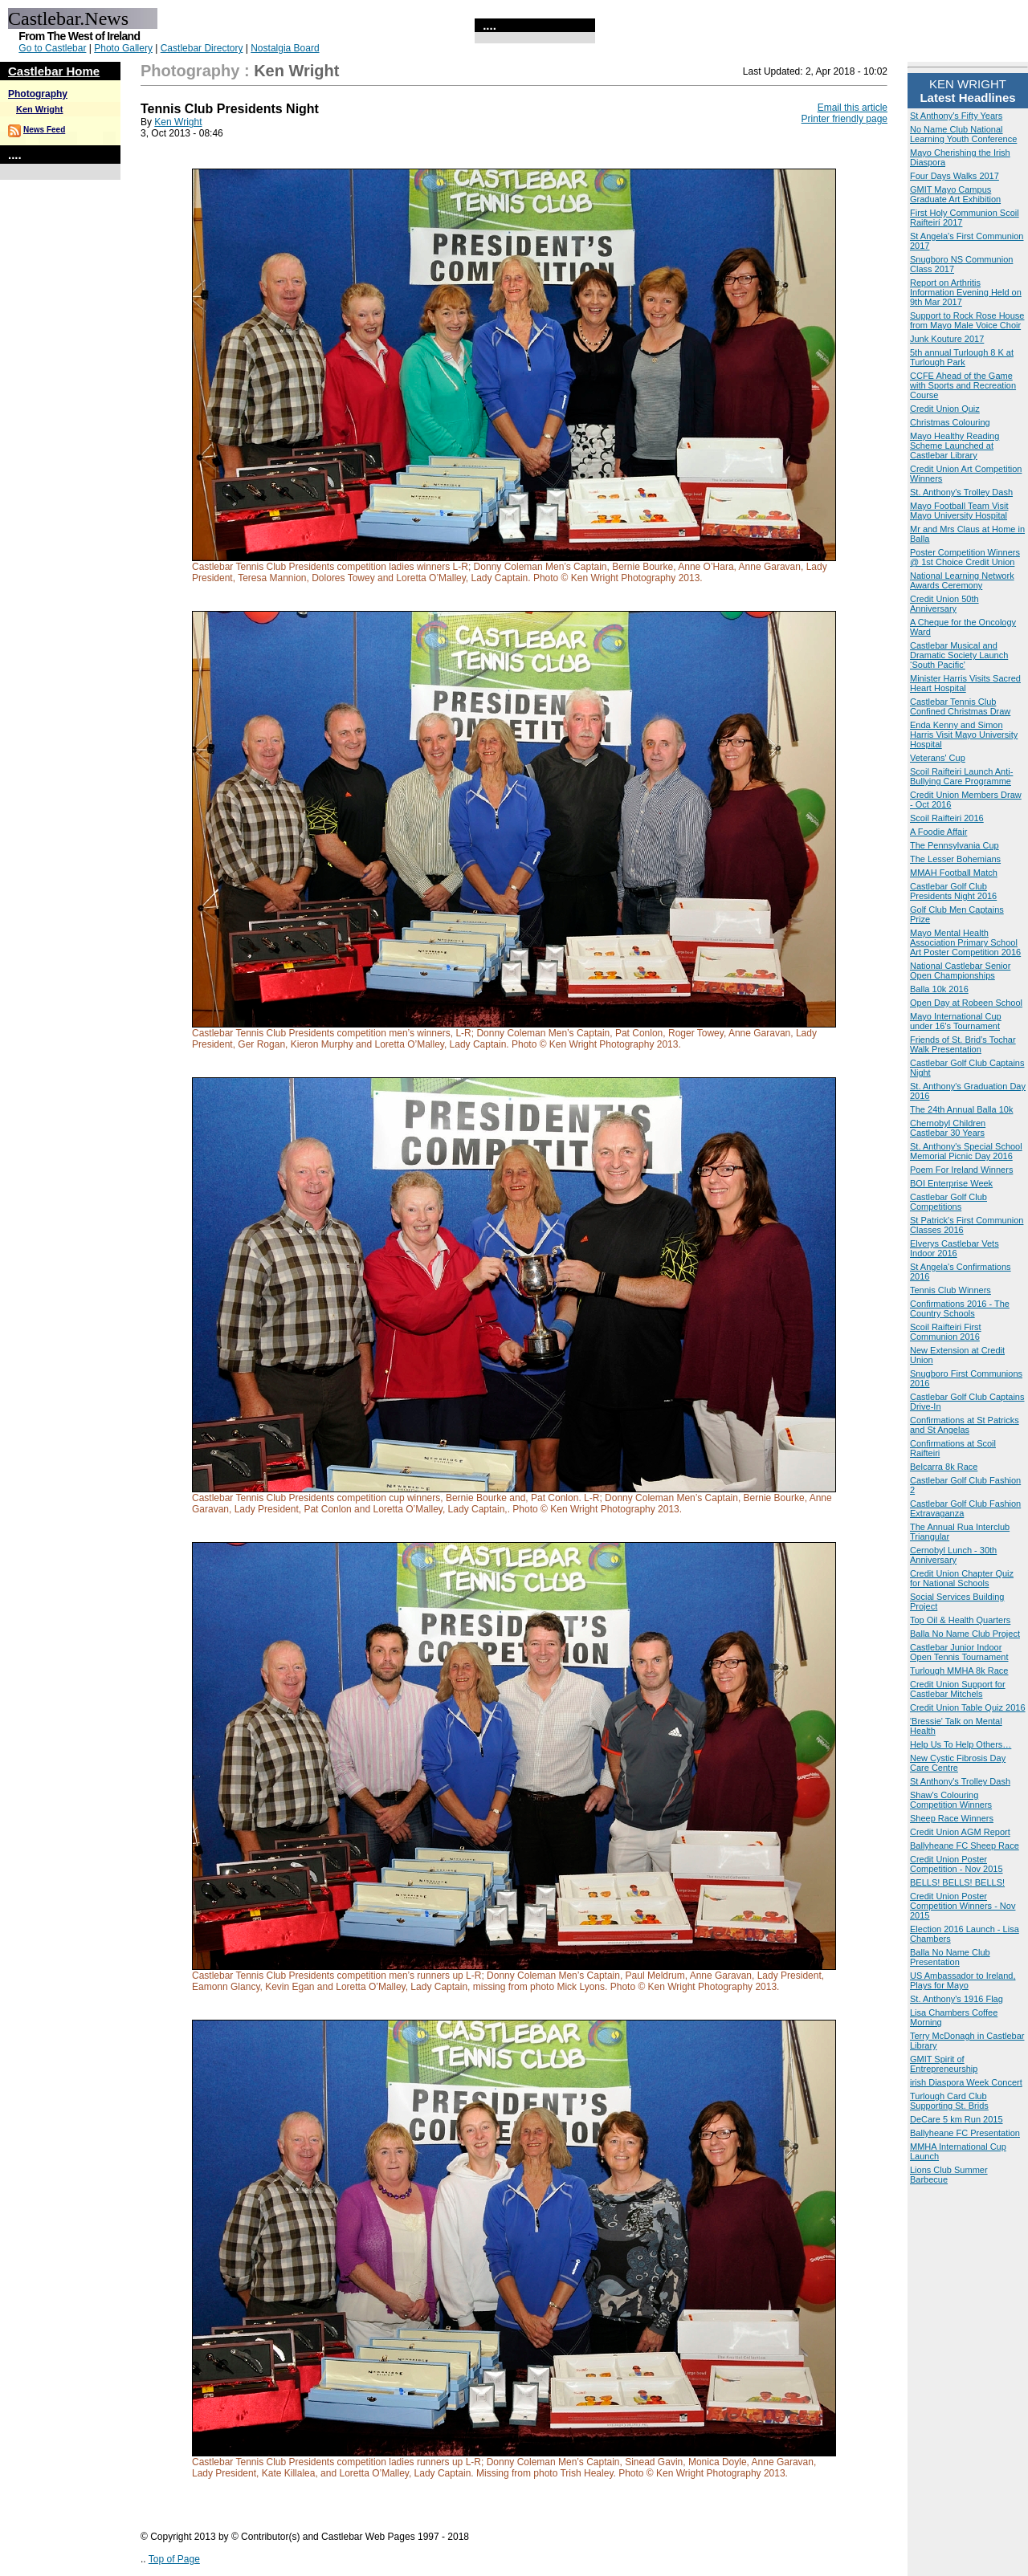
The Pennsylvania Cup (954, 845)
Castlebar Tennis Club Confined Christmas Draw (960, 706)
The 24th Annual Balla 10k (961, 1109)
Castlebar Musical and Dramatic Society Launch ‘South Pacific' (959, 655)
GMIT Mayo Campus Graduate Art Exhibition (955, 194)
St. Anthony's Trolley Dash (961, 492)
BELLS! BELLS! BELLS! (957, 1882)
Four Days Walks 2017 (954, 176)
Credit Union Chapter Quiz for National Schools (962, 1578)
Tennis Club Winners (950, 1290)
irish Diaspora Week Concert (966, 2082)
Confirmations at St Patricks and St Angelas (964, 1425)
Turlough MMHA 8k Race (959, 1670)
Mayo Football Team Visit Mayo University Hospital (959, 510)
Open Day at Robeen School (966, 1002)
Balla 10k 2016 (939, 989)
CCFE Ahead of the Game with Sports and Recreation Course (963, 385)
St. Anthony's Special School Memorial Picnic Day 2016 (966, 1151)
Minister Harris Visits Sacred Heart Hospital (965, 683)
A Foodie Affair (938, 831)
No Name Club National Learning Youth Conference (963, 134)
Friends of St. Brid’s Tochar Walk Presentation (963, 1044)
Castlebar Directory (202, 48)
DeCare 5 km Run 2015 (956, 2119)
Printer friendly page (844, 118)
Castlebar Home (54, 71)
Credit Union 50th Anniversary (944, 603)
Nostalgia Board (285, 48)
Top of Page (174, 2559)
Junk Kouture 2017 (947, 339)
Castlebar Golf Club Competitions (948, 1201)
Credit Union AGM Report (960, 1832)
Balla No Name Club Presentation (950, 1957)
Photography (37, 94)
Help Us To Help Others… (960, 1744)
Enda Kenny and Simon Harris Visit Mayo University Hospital (964, 734)
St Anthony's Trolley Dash (960, 1781)
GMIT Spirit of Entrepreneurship (943, 2063)
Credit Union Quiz (945, 408)
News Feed (44, 129)
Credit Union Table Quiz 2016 (968, 1707)
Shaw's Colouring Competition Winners (951, 1799)
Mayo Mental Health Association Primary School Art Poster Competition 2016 (965, 942)
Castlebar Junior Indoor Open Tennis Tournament (959, 1652)
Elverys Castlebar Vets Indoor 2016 (954, 1248)
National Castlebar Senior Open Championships (960, 970)
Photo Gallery (123, 48)
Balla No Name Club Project (965, 1633)
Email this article (852, 107)
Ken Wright (39, 109)
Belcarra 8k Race (943, 1466)
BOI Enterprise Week (951, 1183)
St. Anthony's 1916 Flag (956, 1999)
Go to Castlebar (52, 48)
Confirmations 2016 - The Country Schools (960, 1308)
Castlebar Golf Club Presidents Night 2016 (953, 891)
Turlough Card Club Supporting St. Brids (949, 2100)
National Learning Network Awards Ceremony (962, 580)
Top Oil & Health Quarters (960, 1620)
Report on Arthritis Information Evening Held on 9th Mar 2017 (966, 292)
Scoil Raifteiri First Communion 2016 (945, 1331)
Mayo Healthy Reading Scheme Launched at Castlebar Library (954, 445)
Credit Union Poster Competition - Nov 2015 (956, 1864)
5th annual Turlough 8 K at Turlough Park (962, 357)
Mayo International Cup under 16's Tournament (955, 1021)
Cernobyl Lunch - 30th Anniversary (953, 1555)
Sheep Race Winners (951, 1818)
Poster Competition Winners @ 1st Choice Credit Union (965, 557)
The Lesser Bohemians (955, 859)
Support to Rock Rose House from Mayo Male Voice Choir (967, 320)
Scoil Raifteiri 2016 (947, 818)
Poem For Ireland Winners (961, 1169)
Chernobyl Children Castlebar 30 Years (947, 1127)
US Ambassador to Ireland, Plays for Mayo (962, 1980)
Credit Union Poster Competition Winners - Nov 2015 (962, 1905)
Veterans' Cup (937, 758)
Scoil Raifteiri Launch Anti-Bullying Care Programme (961, 776)
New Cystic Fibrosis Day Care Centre (958, 1762)
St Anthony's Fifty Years (956, 115)
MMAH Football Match (953, 872)
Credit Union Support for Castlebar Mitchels (958, 1689)
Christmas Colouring (950, 422)
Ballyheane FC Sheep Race (964, 1845)
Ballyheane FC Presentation (965, 2133)
